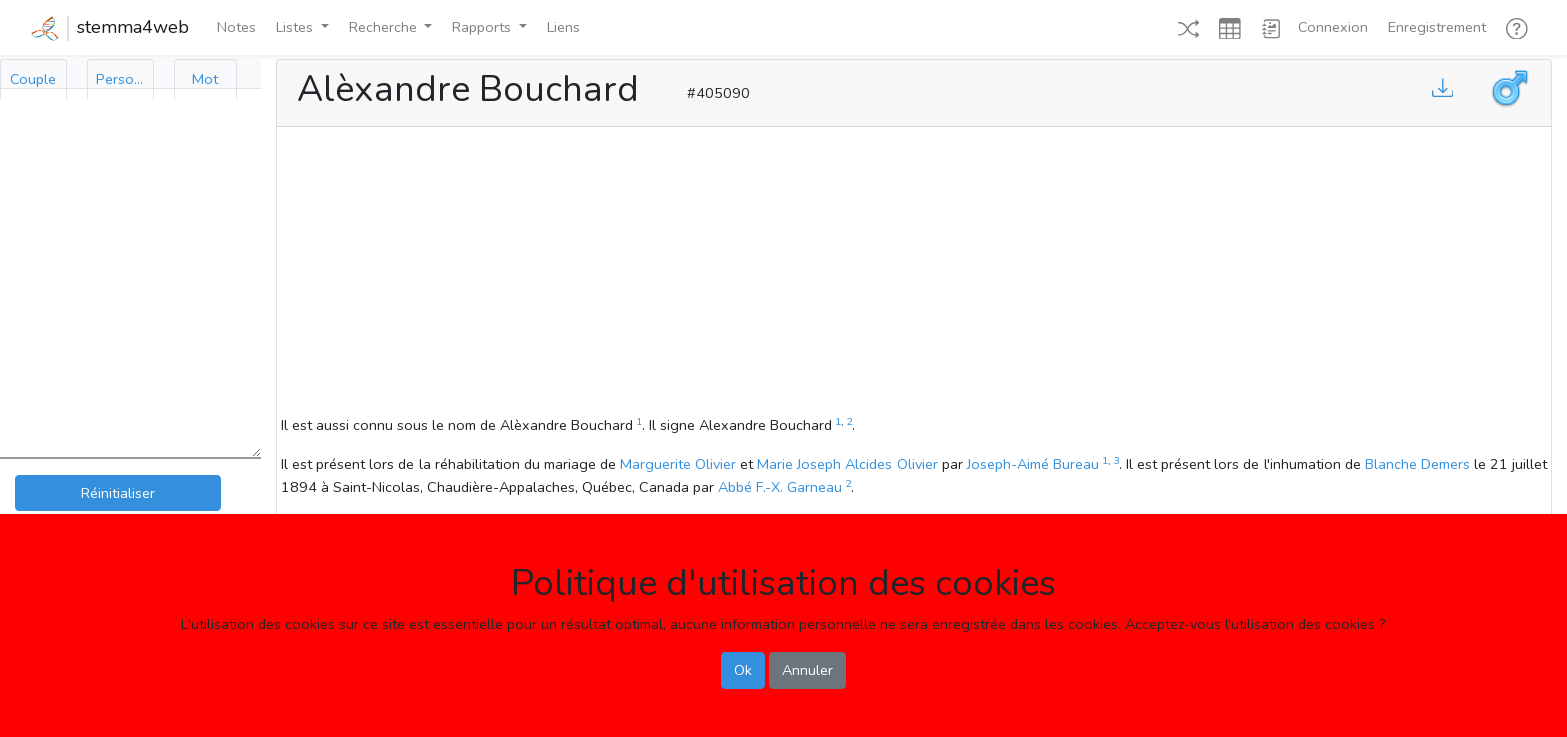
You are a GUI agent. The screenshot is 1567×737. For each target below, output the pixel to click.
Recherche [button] (385, 27)
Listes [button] (296, 27)
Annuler (807, 670)
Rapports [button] (483, 27)
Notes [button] (236, 27)
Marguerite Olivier (678, 464)
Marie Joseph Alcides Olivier (847, 464)
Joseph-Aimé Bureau (1033, 464)
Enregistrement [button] (1437, 27)
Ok (743, 670)
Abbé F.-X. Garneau (780, 487)
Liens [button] (563, 27)
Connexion (1333, 27)
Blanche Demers (1417, 464)
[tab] (33, 79)
